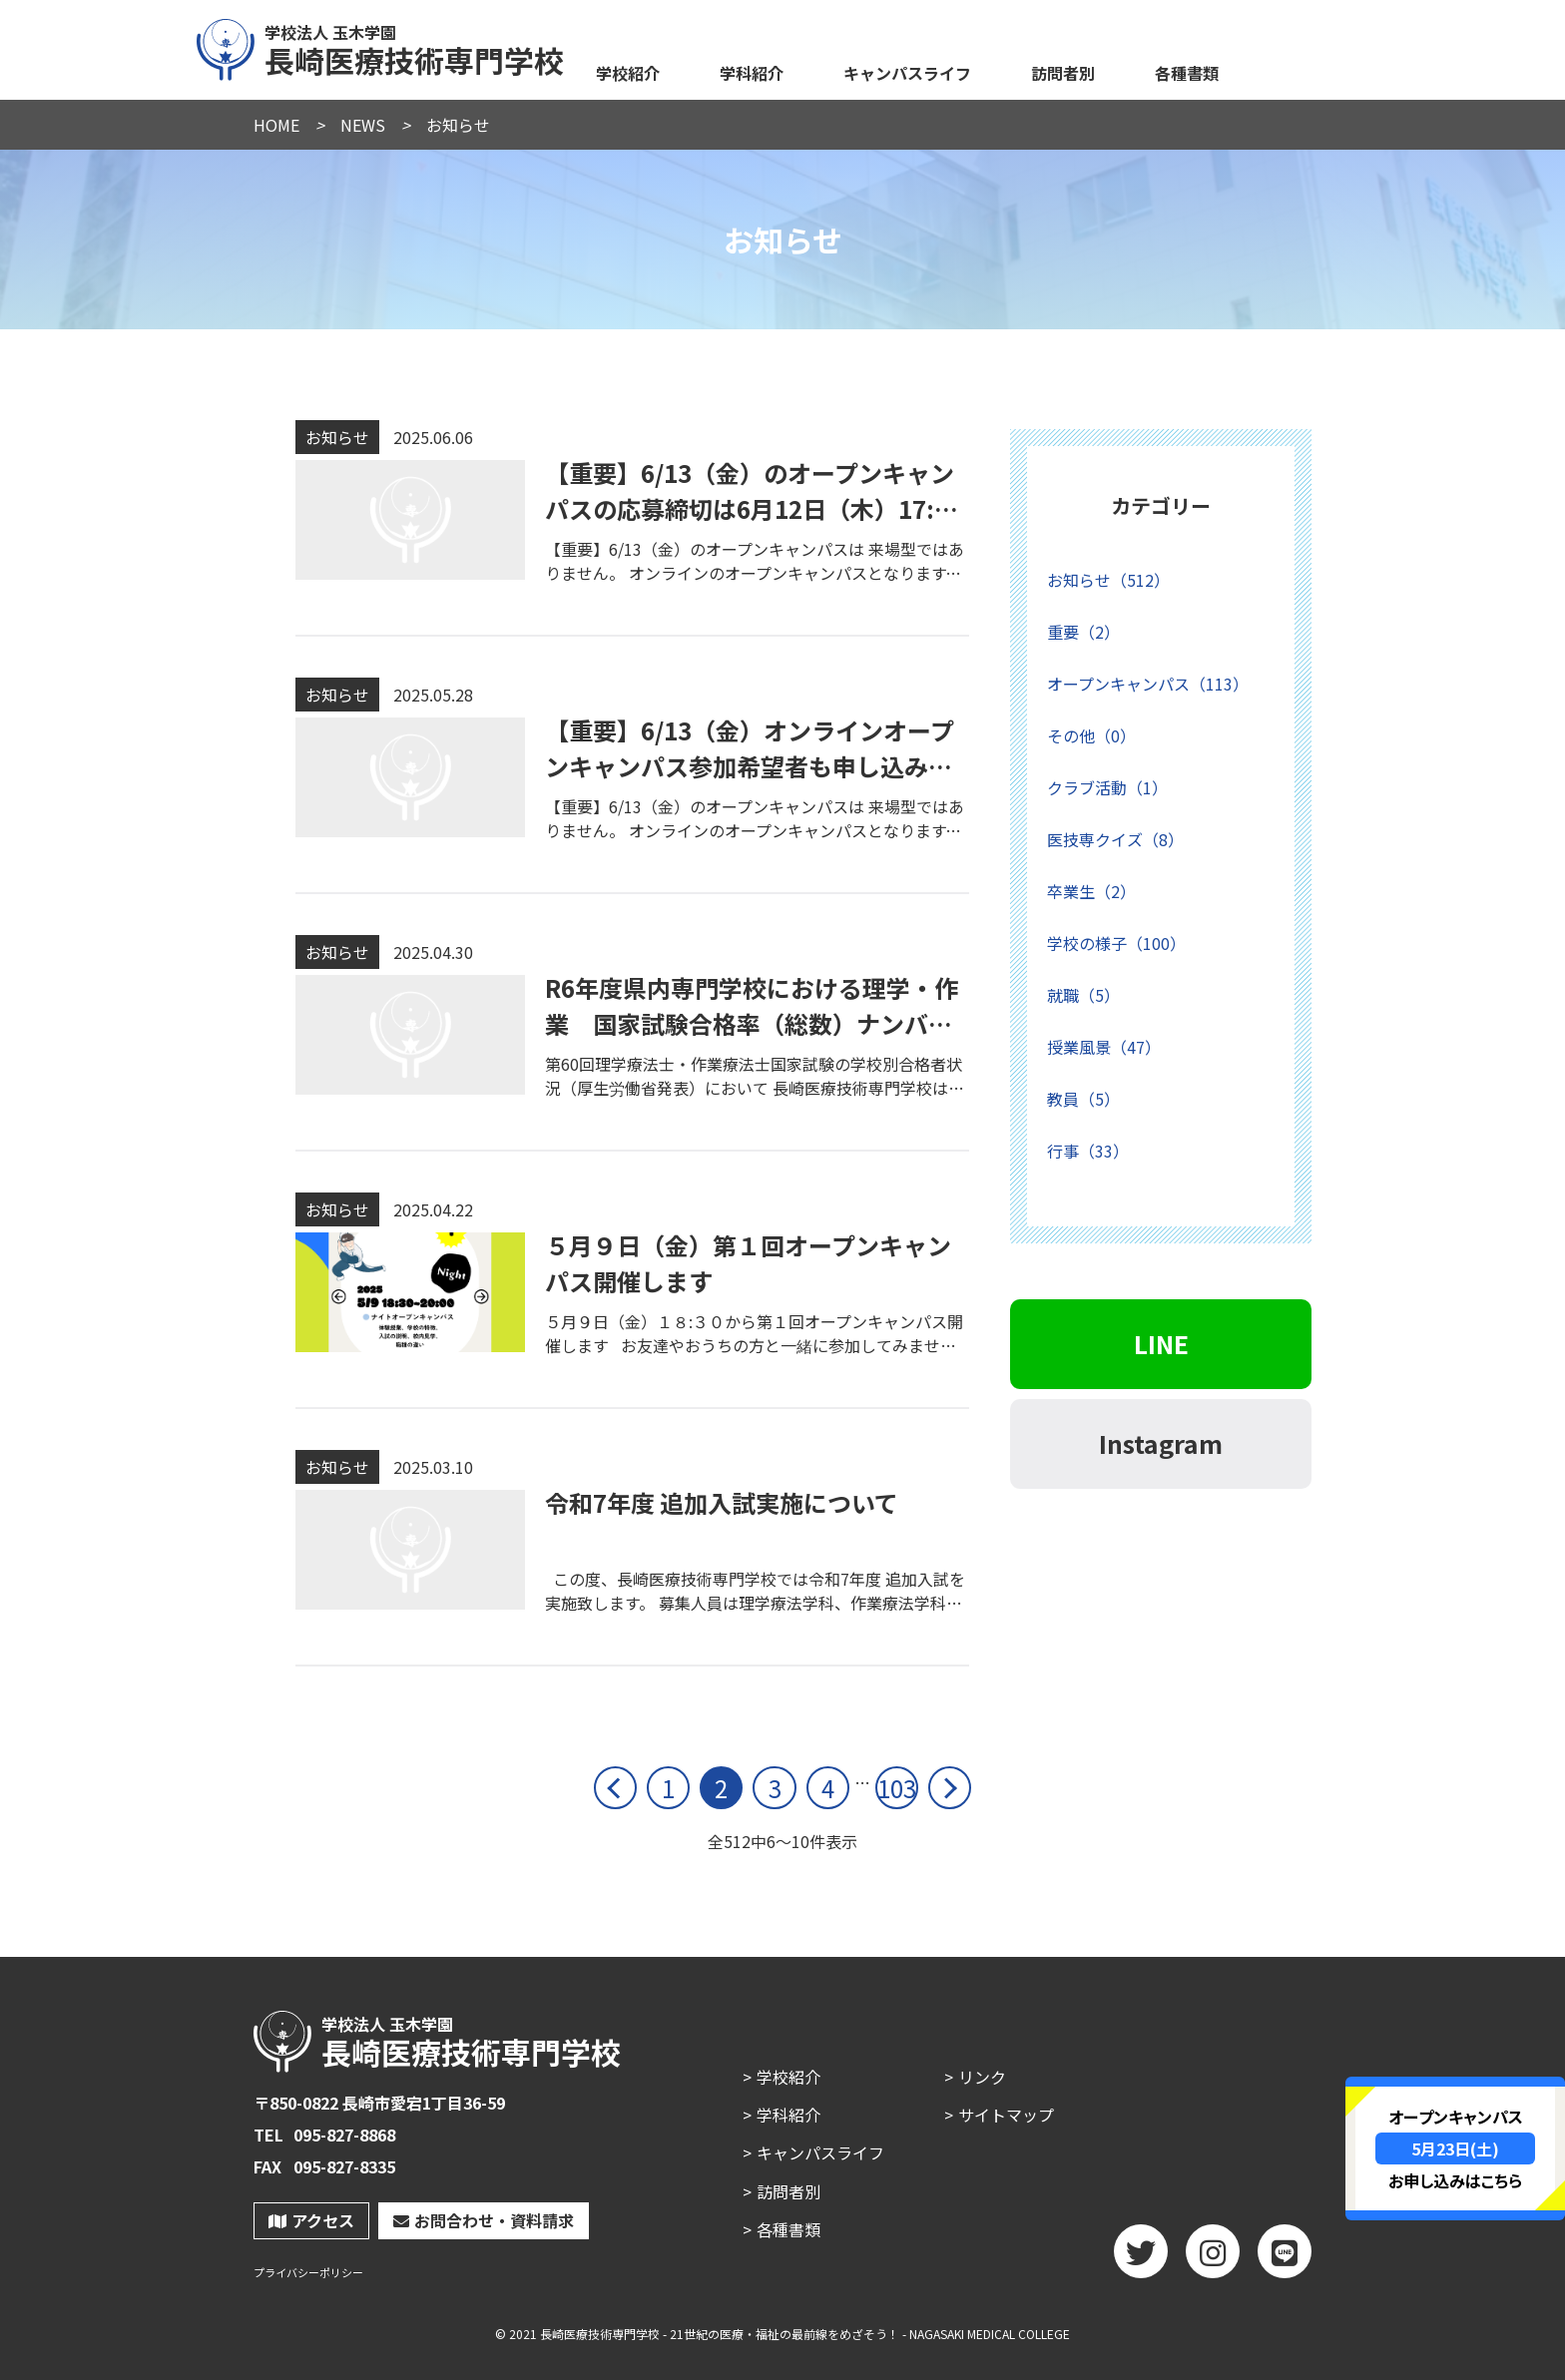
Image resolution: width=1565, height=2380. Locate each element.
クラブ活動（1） (1107, 787)
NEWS (362, 125)
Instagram (1161, 1443)
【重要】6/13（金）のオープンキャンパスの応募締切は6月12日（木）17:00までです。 (753, 508)
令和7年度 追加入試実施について (721, 1502)
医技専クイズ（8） (1115, 839)
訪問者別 (1063, 73)
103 (896, 1787)
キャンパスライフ (907, 73)
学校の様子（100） (1116, 943)
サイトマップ (1006, 2115)
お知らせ (337, 437)
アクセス (311, 2220)
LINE (1161, 1343)
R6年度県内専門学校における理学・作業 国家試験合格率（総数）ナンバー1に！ (755, 1023)
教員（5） (1083, 1099)
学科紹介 (751, 73)
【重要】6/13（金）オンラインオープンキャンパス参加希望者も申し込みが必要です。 (749, 766)
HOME (276, 125)
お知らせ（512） (1108, 580)
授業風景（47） (1104, 1047)
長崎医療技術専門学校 (381, 47)
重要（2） (1083, 632)
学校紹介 (628, 73)
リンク (982, 2077)
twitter (1141, 2258)
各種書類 (1187, 73)
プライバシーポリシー (308, 2272)
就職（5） (1083, 995)
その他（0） (1091, 735)
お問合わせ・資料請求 (483, 2220)
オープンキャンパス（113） (1148, 684)
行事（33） (1088, 1151)
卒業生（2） (1091, 891)
